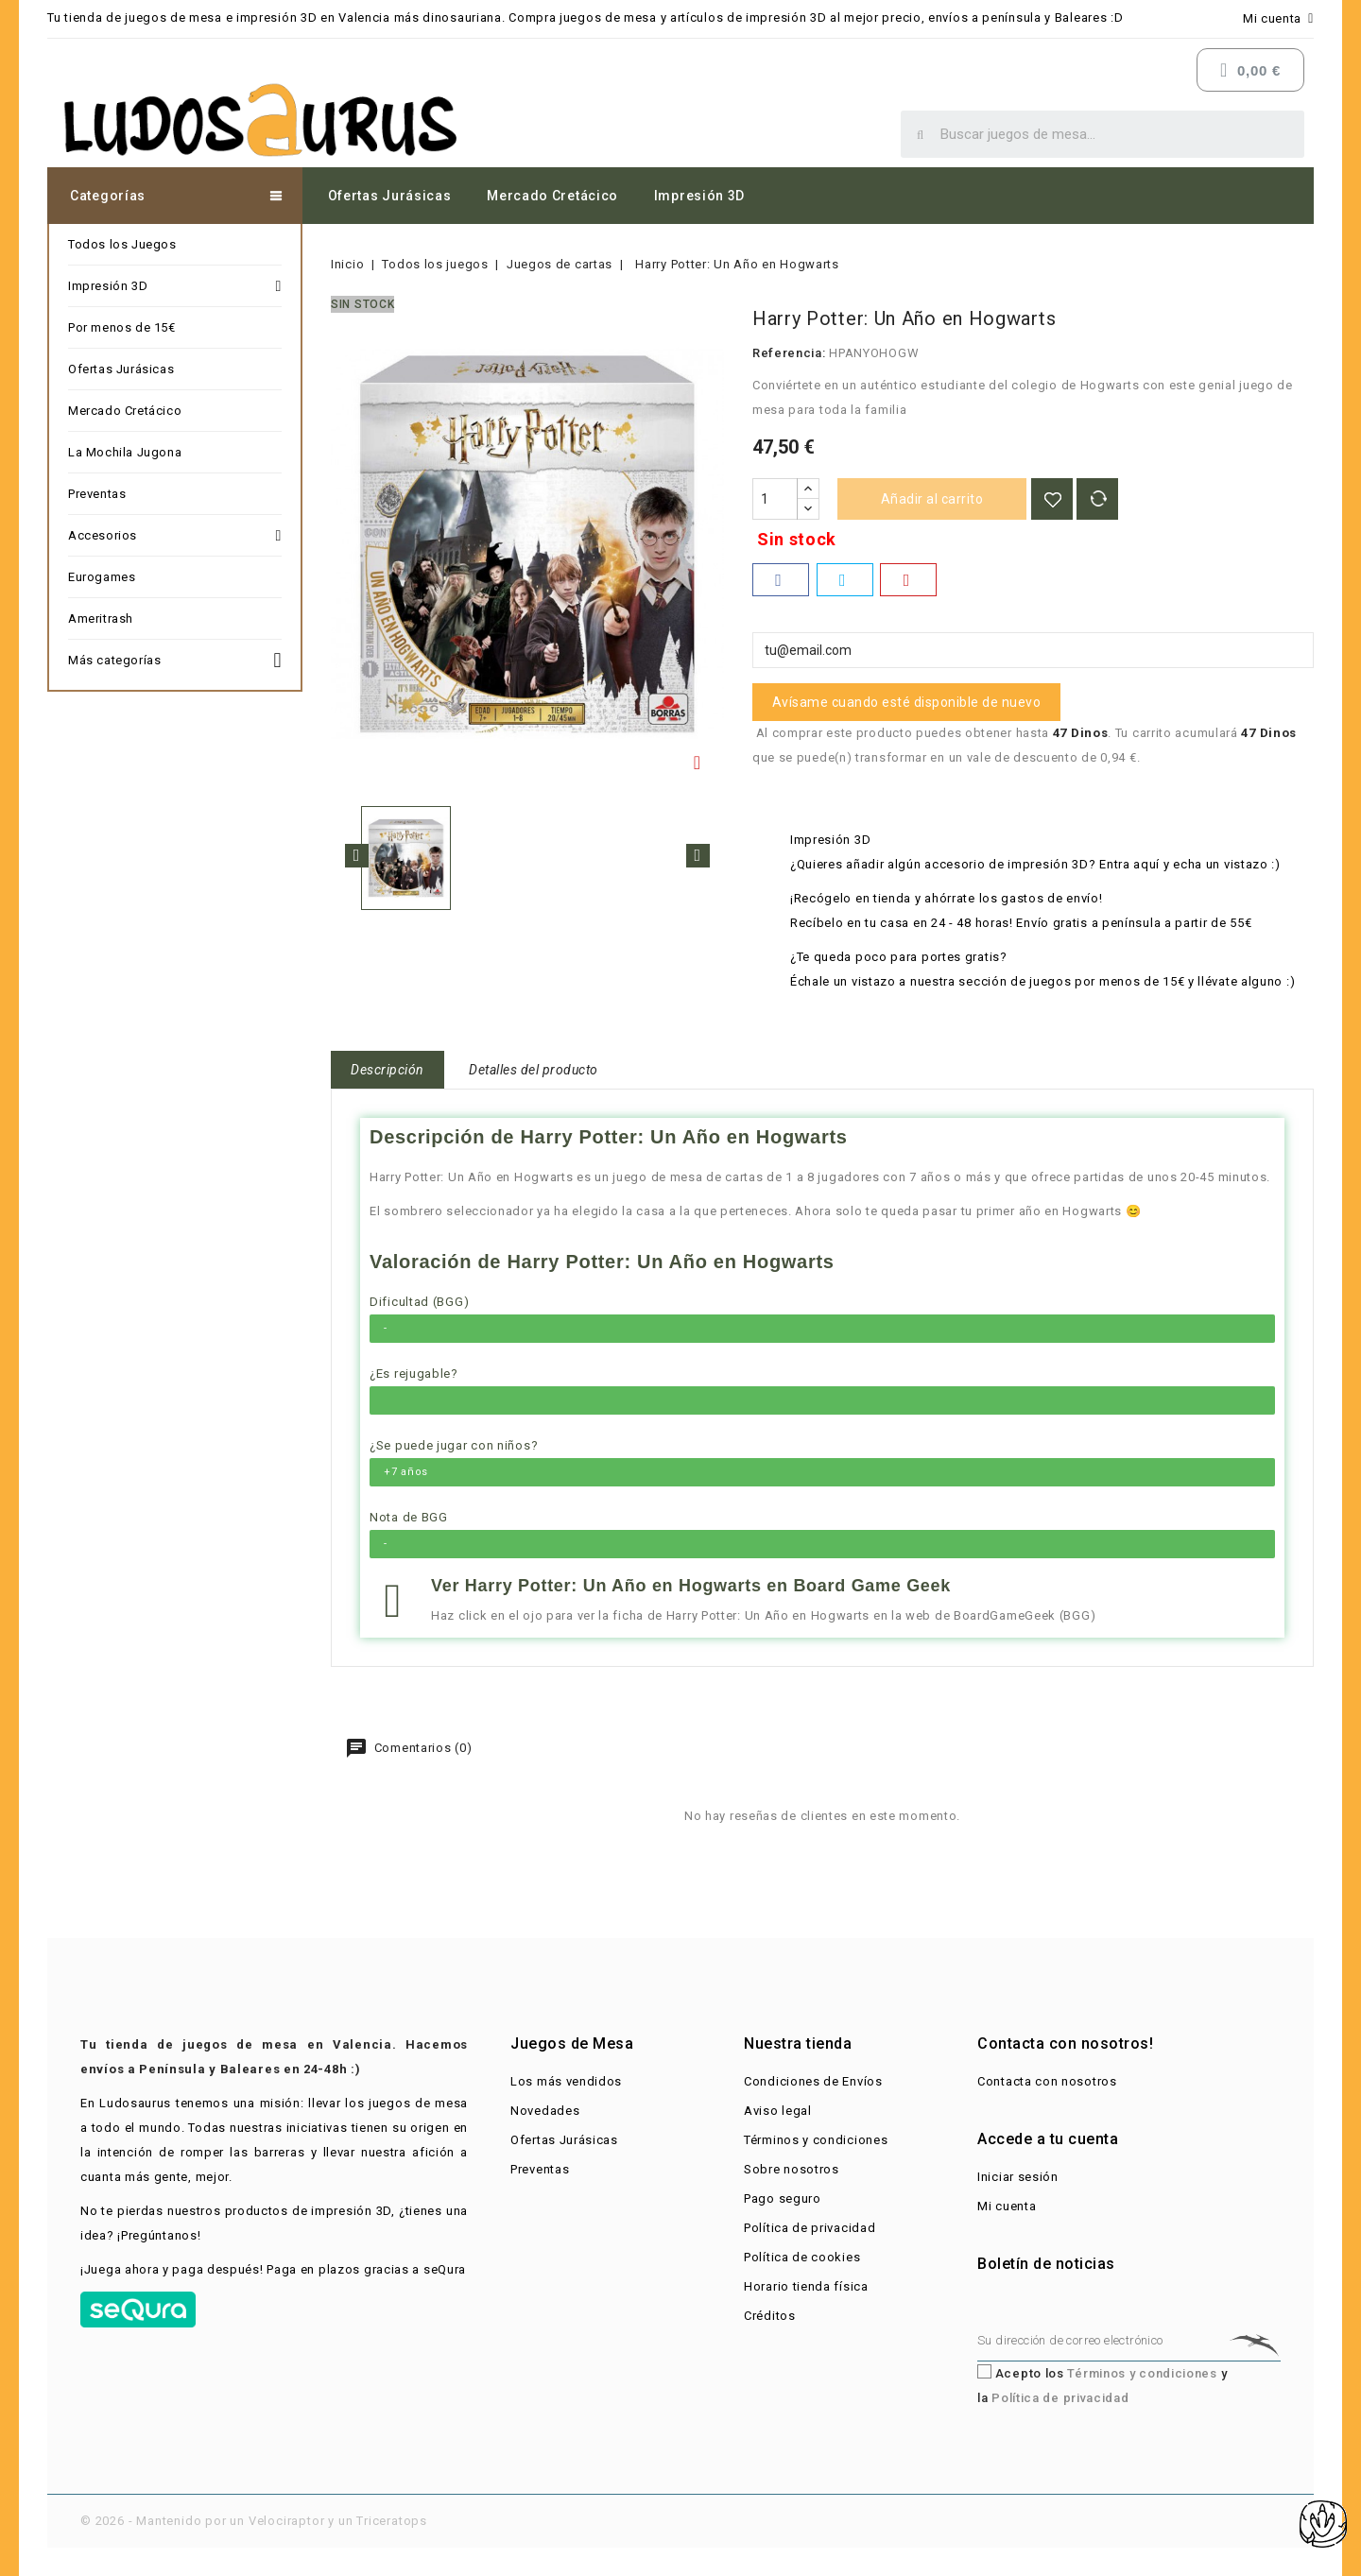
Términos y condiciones (815, 2140)
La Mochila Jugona (124, 452)
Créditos (770, 2316)
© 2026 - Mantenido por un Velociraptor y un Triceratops (253, 2521)
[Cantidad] (775, 499)
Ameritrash (100, 618)
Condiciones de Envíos (813, 2081)
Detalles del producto (533, 1069)
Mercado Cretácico (552, 195)
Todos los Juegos (122, 244)
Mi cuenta (1006, 2206)
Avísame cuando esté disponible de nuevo (907, 702)
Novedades (544, 2111)
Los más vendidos (566, 2081)
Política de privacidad (809, 2228)
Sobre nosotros (791, 2169)
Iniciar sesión (1018, 2177)
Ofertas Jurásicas (390, 195)
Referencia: (789, 353)
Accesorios (175, 536)
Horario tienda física (806, 2286)
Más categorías (175, 657)
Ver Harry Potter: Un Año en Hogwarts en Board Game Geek (691, 1585)
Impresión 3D (699, 195)
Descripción (387, 1069)
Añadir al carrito (932, 499)
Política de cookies (802, 2257)
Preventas (97, 494)
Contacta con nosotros (1047, 2081)
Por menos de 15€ (122, 327)
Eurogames (101, 577)
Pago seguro (782, 2198)
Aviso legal (778, 2111)
